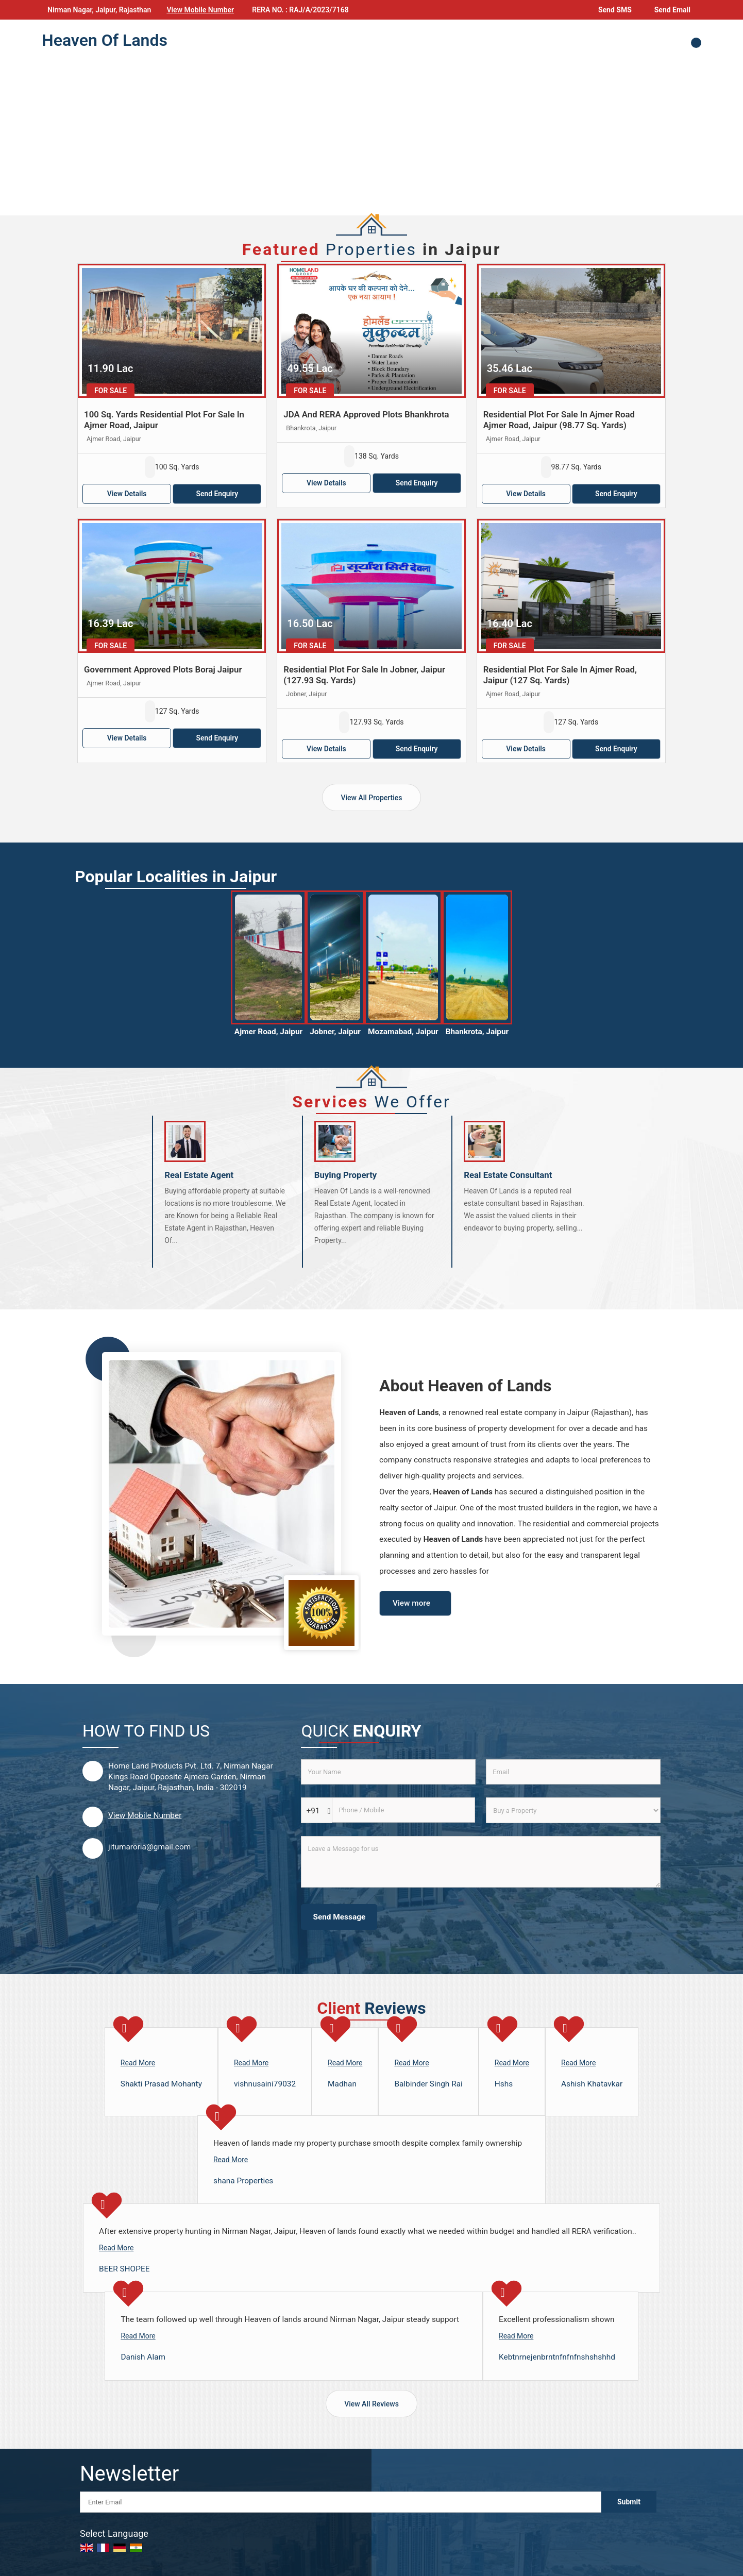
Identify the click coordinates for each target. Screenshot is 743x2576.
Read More (138, 2063)
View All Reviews (371, 2404)
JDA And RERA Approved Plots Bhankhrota (366, 414)
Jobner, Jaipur (335, 1031)
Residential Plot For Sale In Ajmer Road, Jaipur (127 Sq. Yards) (560, 674)
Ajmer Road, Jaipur (268, 1031)
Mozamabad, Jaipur (403, 1031)
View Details (127, 494)
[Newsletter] (340, 2502)
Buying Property (345, 1175)
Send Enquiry (217, 494)
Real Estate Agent (198, 1175)
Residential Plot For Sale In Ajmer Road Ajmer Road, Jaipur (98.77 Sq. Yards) (559, 419)
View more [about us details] (411, 1603)
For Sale (110, 390)
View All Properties (371, 798)
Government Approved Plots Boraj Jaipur (163, 669)
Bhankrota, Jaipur (477, 1031)
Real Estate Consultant (508, 1175)
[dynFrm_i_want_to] (573, 1810)
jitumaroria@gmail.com (149, 1846)
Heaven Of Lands (104, 40)
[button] (200, 10)
